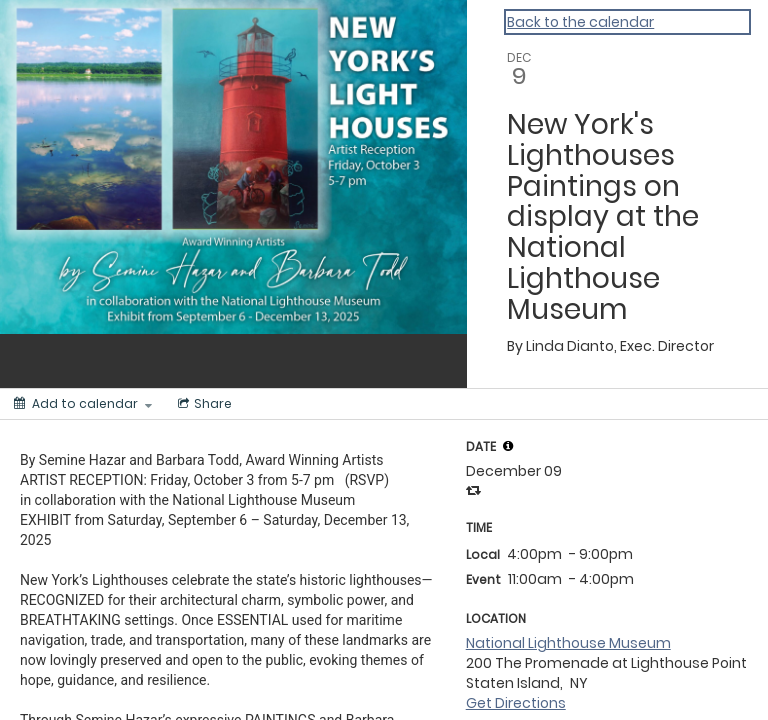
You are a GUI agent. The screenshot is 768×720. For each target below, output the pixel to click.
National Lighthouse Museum (568, 643)
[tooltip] (508, 446)
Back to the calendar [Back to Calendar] (580, 22)
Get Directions (516, 703)
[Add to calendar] (83, 404)
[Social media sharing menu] (203, 404)
